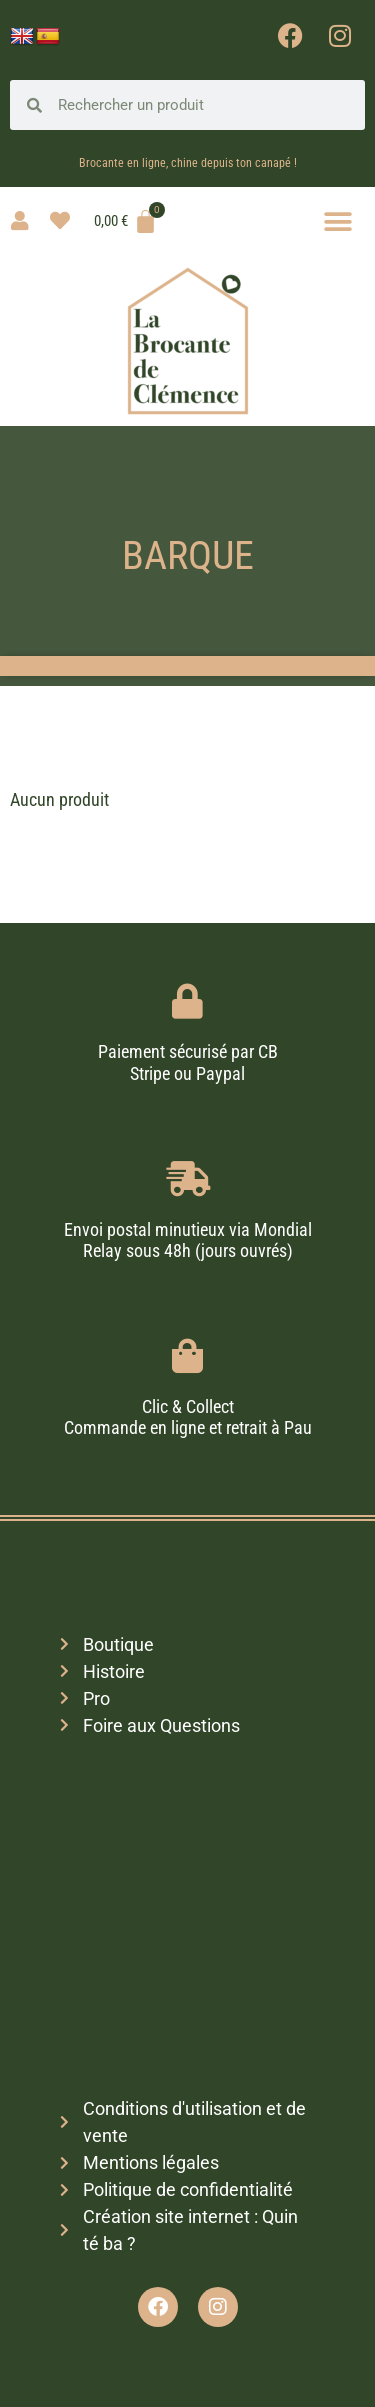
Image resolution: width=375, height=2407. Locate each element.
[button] (337, 221)
